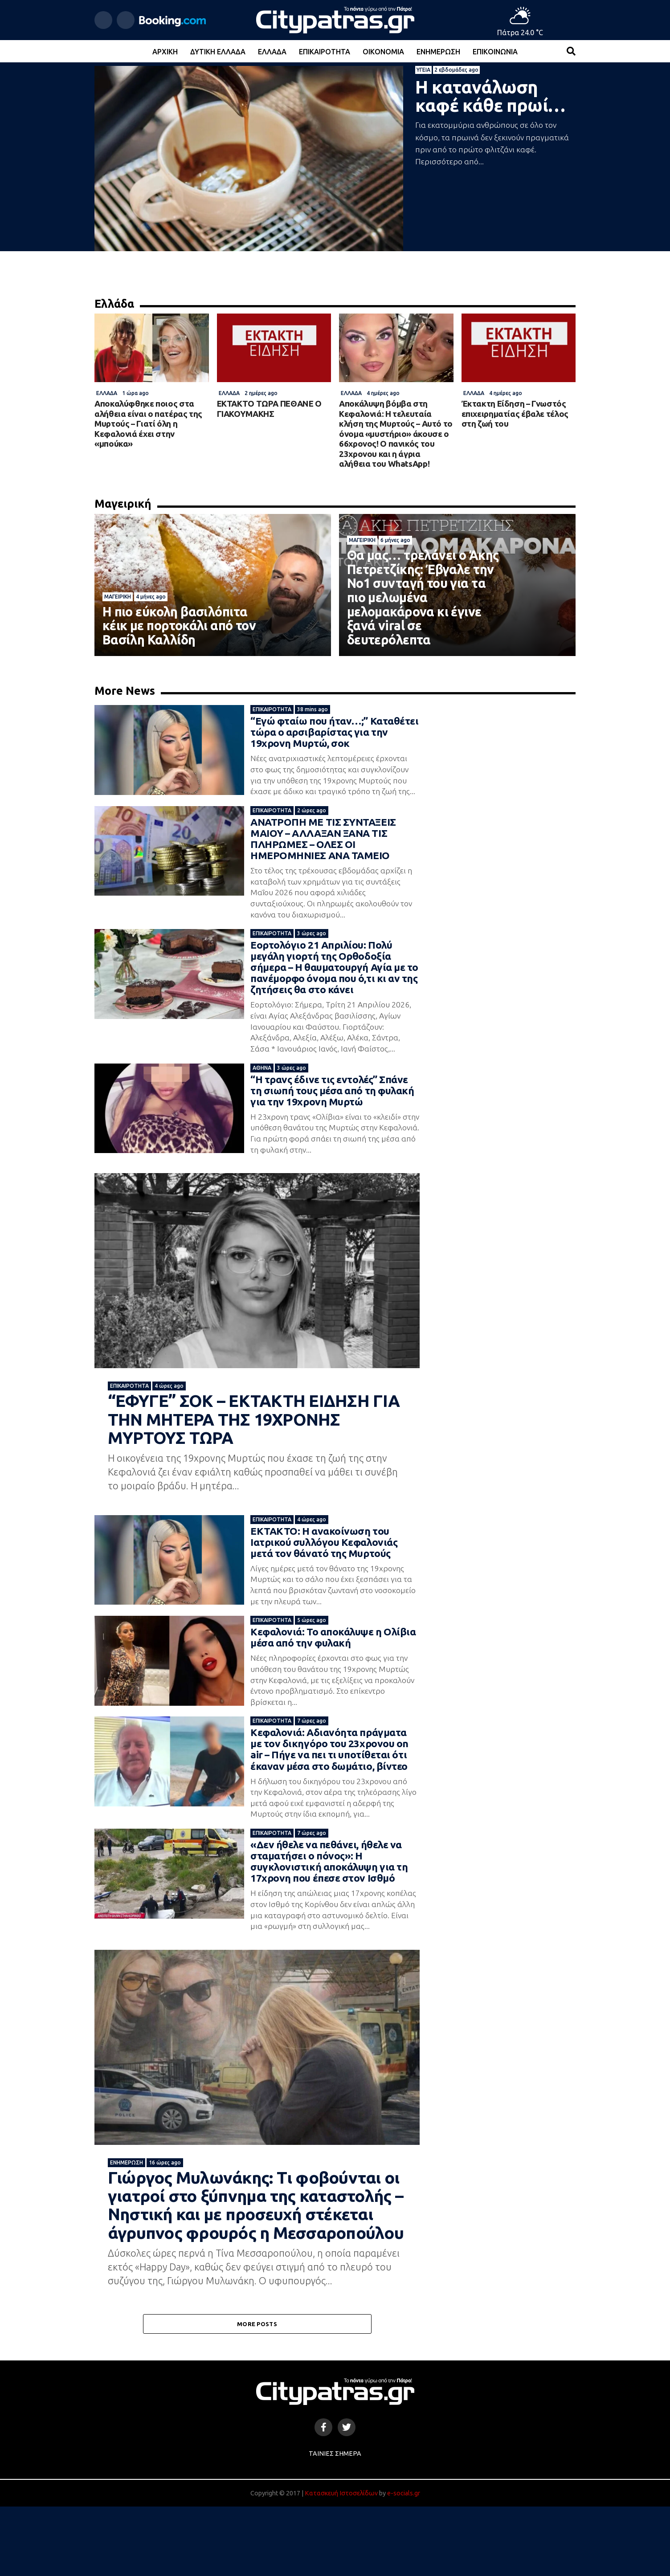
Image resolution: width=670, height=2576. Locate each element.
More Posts (257, 2392)
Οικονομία (383, 52)
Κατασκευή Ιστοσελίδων (341, 2562)
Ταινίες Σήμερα (335, 2522)
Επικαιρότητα (324, 52)
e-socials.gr (403, 2562)
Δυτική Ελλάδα (217, 52)
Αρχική (165, 52)
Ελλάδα (272, 52)
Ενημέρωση (438, 52)
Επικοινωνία (495, 52)
